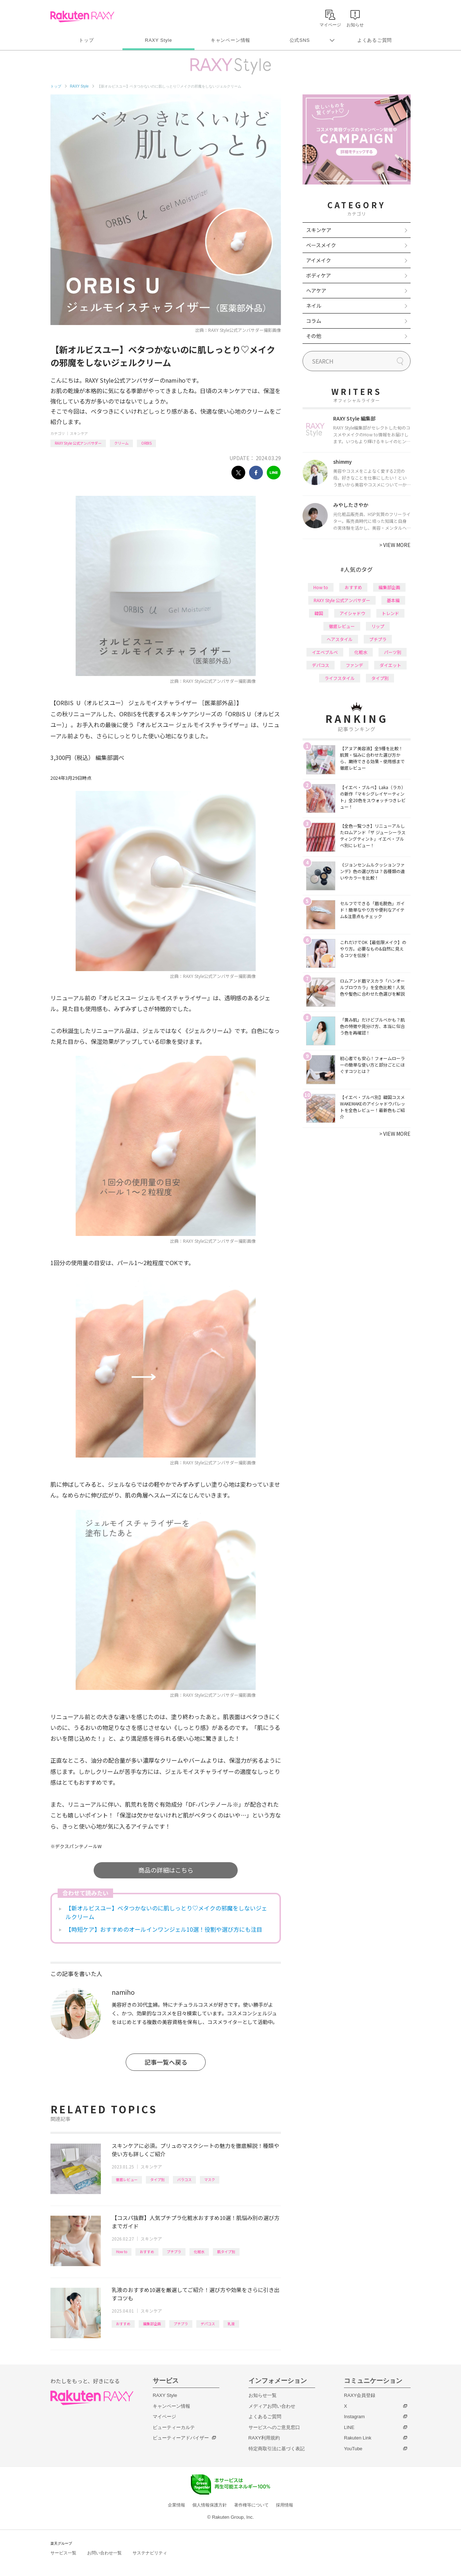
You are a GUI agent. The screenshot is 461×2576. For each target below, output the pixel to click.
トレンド (390, 613)
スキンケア (79, 433)
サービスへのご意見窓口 (274, 2427)
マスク (209, 2179)
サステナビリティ (150, 2552)
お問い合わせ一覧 (104, 2552)
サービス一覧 (63, 2552)
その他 (313, 335)
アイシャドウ (352, 613)
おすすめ (147, 2251)
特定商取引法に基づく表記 (277, 2448)
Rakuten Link (357, 2438)
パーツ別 (392, 652)
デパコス (208, 2323)
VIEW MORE (395, 544)
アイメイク (318, 260)
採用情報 (284, 2505)
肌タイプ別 (226, 2251)
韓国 (318, 613)
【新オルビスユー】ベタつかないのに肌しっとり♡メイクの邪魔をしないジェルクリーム (166, 1912)
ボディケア (318, 275)
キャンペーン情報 (230, 40)
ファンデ (354, 665)
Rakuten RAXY (82, 16)
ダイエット (390, 665)
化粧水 (199, 2251)
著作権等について (251, 2505)
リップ (377, 626)
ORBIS (146, 443)
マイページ (164, 2416)
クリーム (121, 443)
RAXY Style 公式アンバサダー (78, 443)
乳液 (231, 2323)
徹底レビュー (127, 2179)
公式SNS (300, 40)
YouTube (353, 2448)
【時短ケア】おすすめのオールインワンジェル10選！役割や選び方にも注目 (164, 1929)
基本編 (393, 600)
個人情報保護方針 (209, 2505)
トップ (86, 40)
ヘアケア (316, 290)
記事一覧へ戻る (165, 2061)
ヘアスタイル (340, 639)
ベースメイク (321, 245)
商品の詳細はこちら (165, 1869)
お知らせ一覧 (263, 2395)
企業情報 (176, 2505)
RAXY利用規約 (264, 2438)
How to (121, 2251)
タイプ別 (157, 2179)
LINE (349, 2427)
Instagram (354, 2416)
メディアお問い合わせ (272, 2406)
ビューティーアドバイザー (181, 2438)
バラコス (184, 2179)
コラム (313, 320)
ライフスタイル (340, 678)
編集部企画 (152, 2323)
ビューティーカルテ (174, 2427)
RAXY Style (158, 40)
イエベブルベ (325, 652)
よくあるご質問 (374, 40)
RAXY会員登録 (359, 2395)
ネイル (313, 305)
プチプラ (174, 2251)
